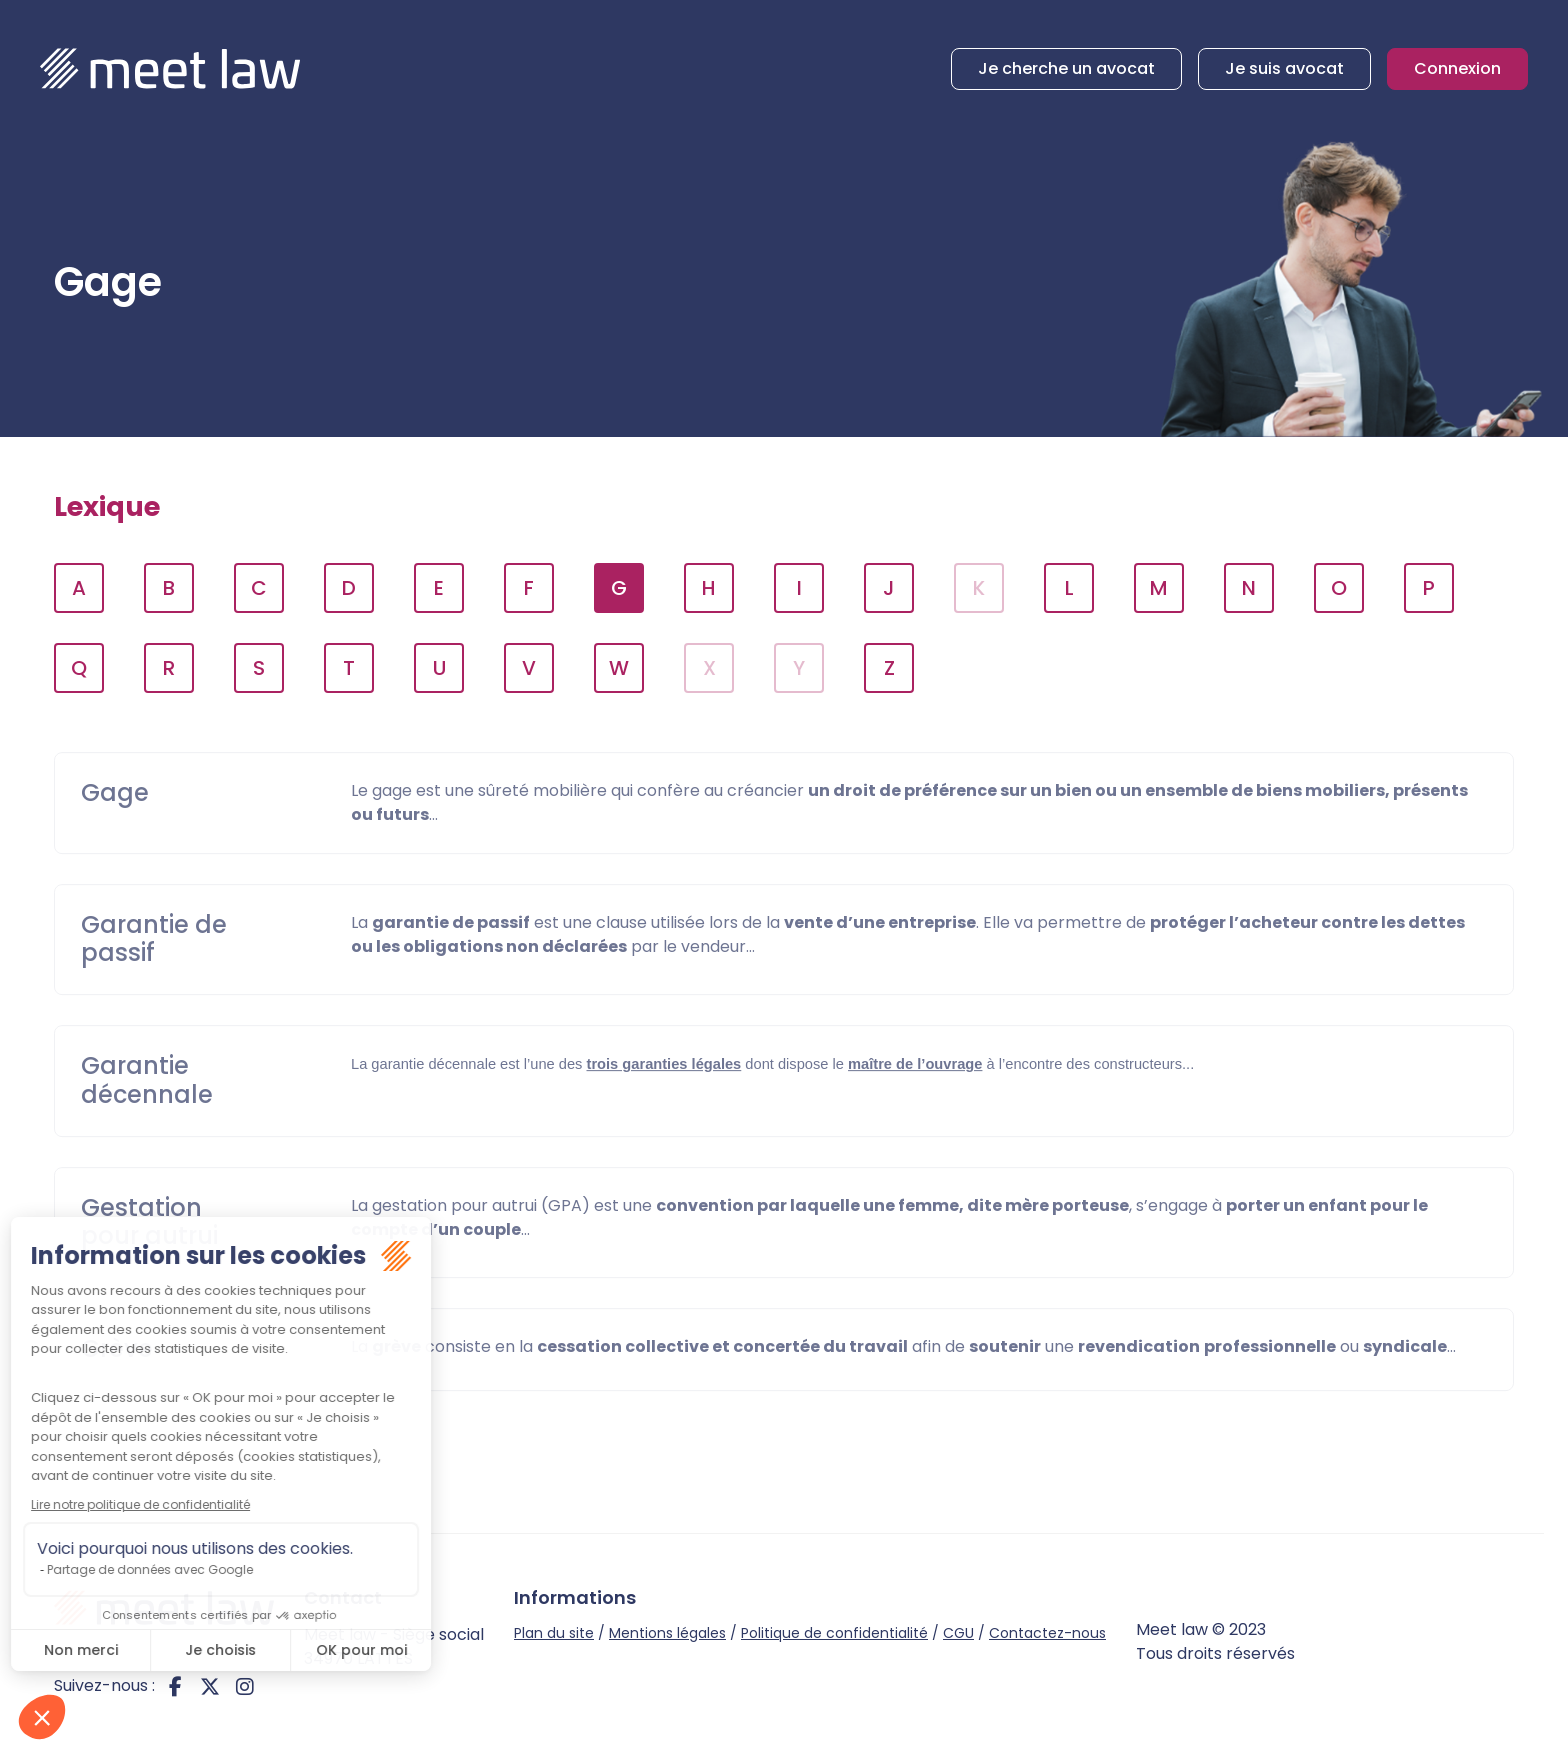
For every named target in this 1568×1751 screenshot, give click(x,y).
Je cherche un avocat (1066, 68)
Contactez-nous (1047, 1633)
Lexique (107, 506)
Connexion (1457, 68)
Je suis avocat (1284, 68)
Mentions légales (667, 1633)
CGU (958, 1633)
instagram (245, 1686)
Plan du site (554, 1633)
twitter (210, 1686)
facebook (175, 1686)
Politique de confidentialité (834, 1633)
